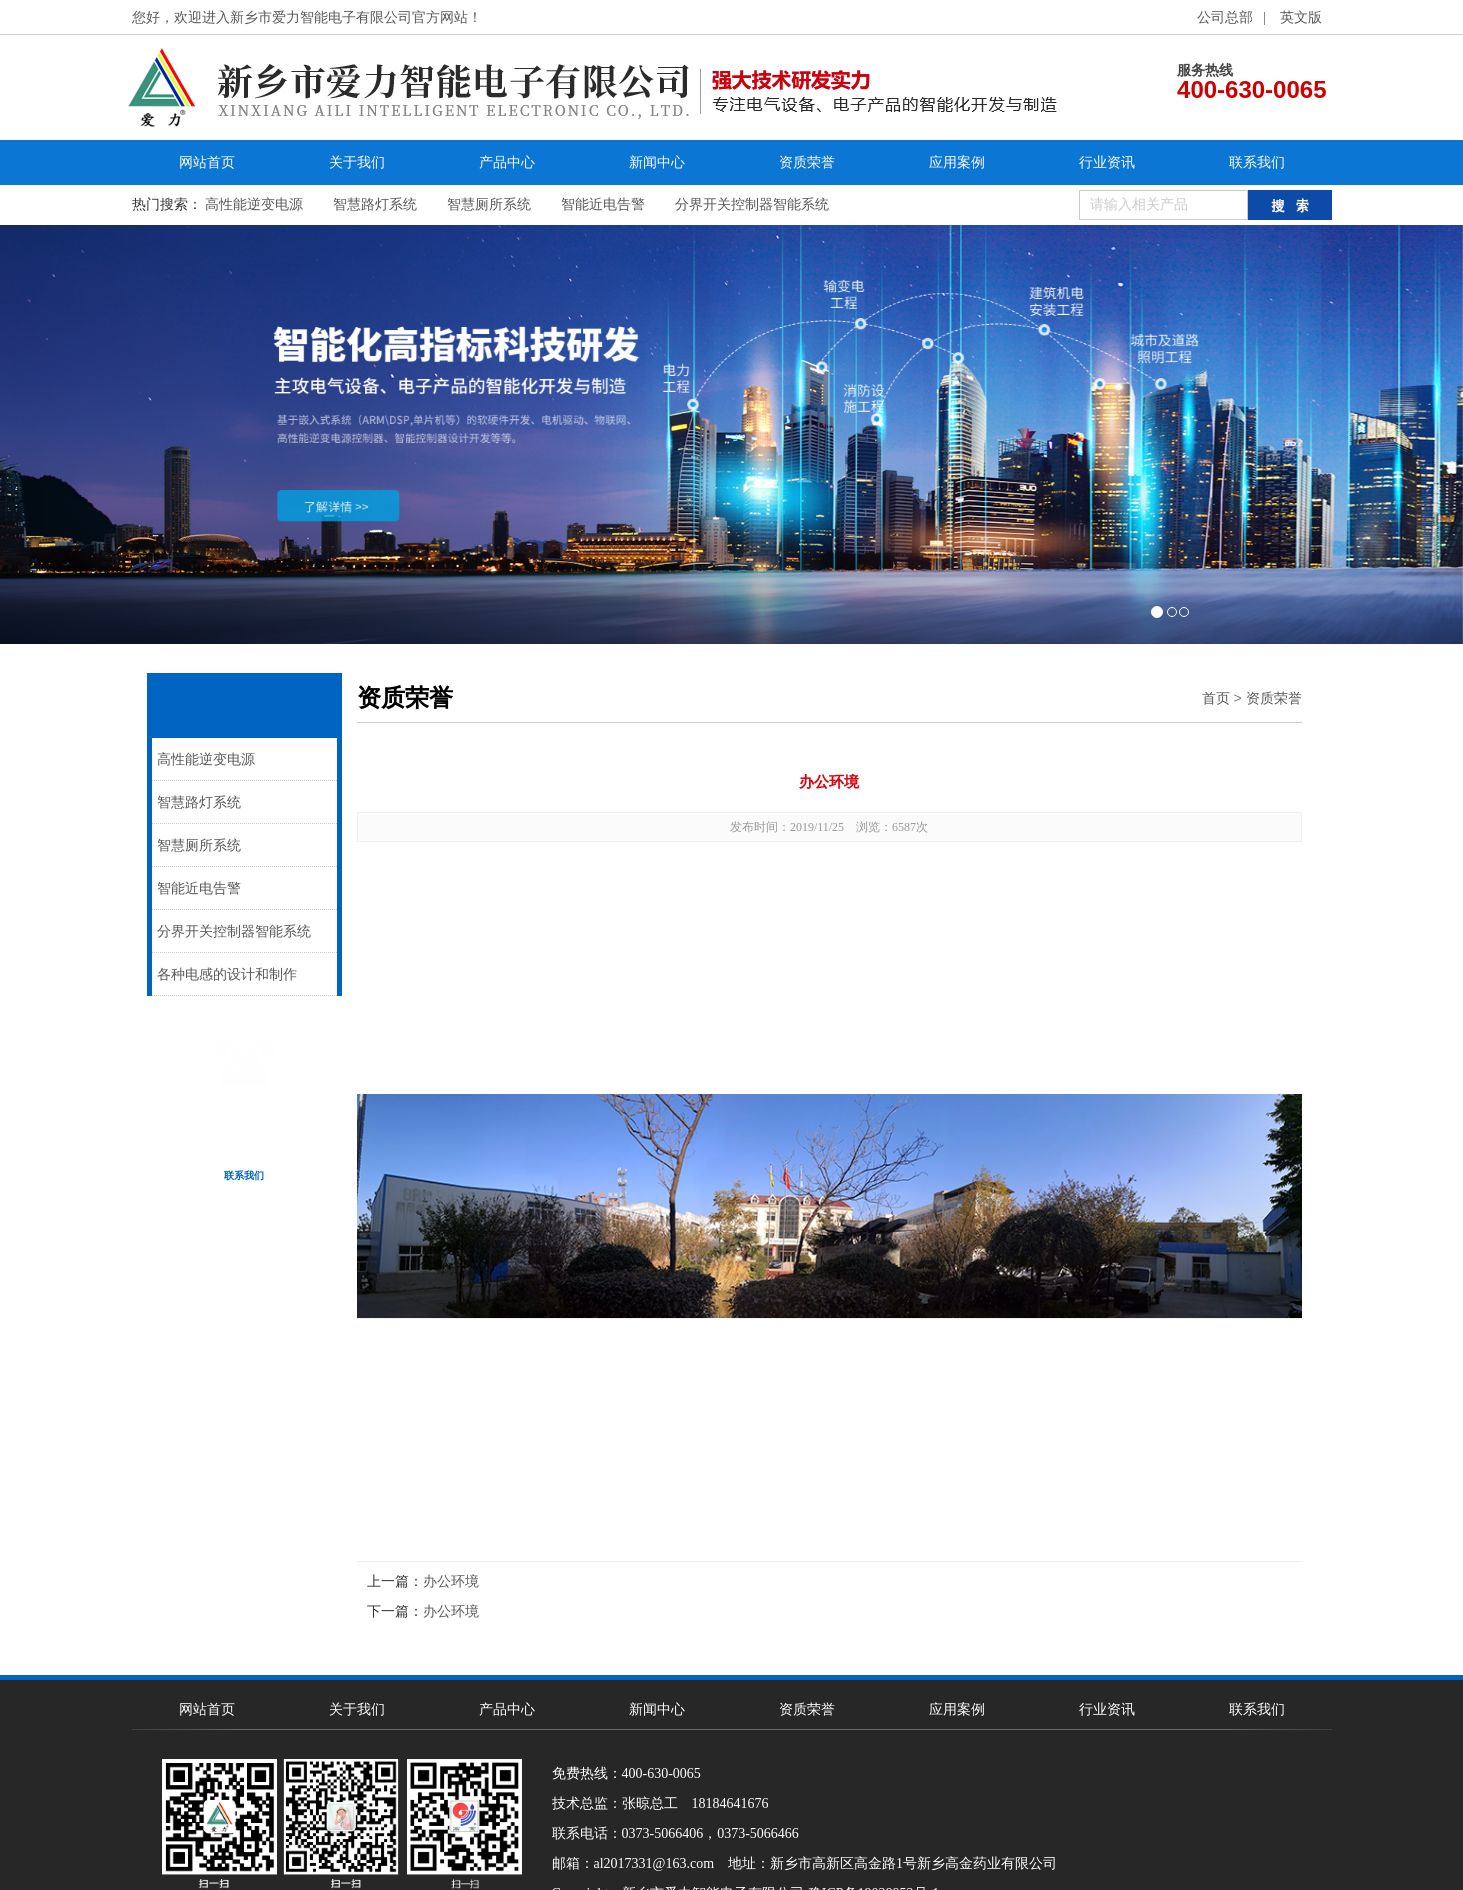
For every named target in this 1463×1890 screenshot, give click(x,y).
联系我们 (1257, 162)
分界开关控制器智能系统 (752, 204)
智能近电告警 (603, 204)
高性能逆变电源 (254, 204)
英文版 (1301, 17)
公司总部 (1225, 17)
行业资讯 (1107, 162)
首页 (1216, 698)
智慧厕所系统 (489, 204)
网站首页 (207, 162)
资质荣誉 (807, 162)
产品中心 (507, 162)
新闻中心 (657, 162)
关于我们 (357, 162)
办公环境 (451, 1581)
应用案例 (957, 162)
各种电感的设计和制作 (227, 974)
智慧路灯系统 (375, 204)
